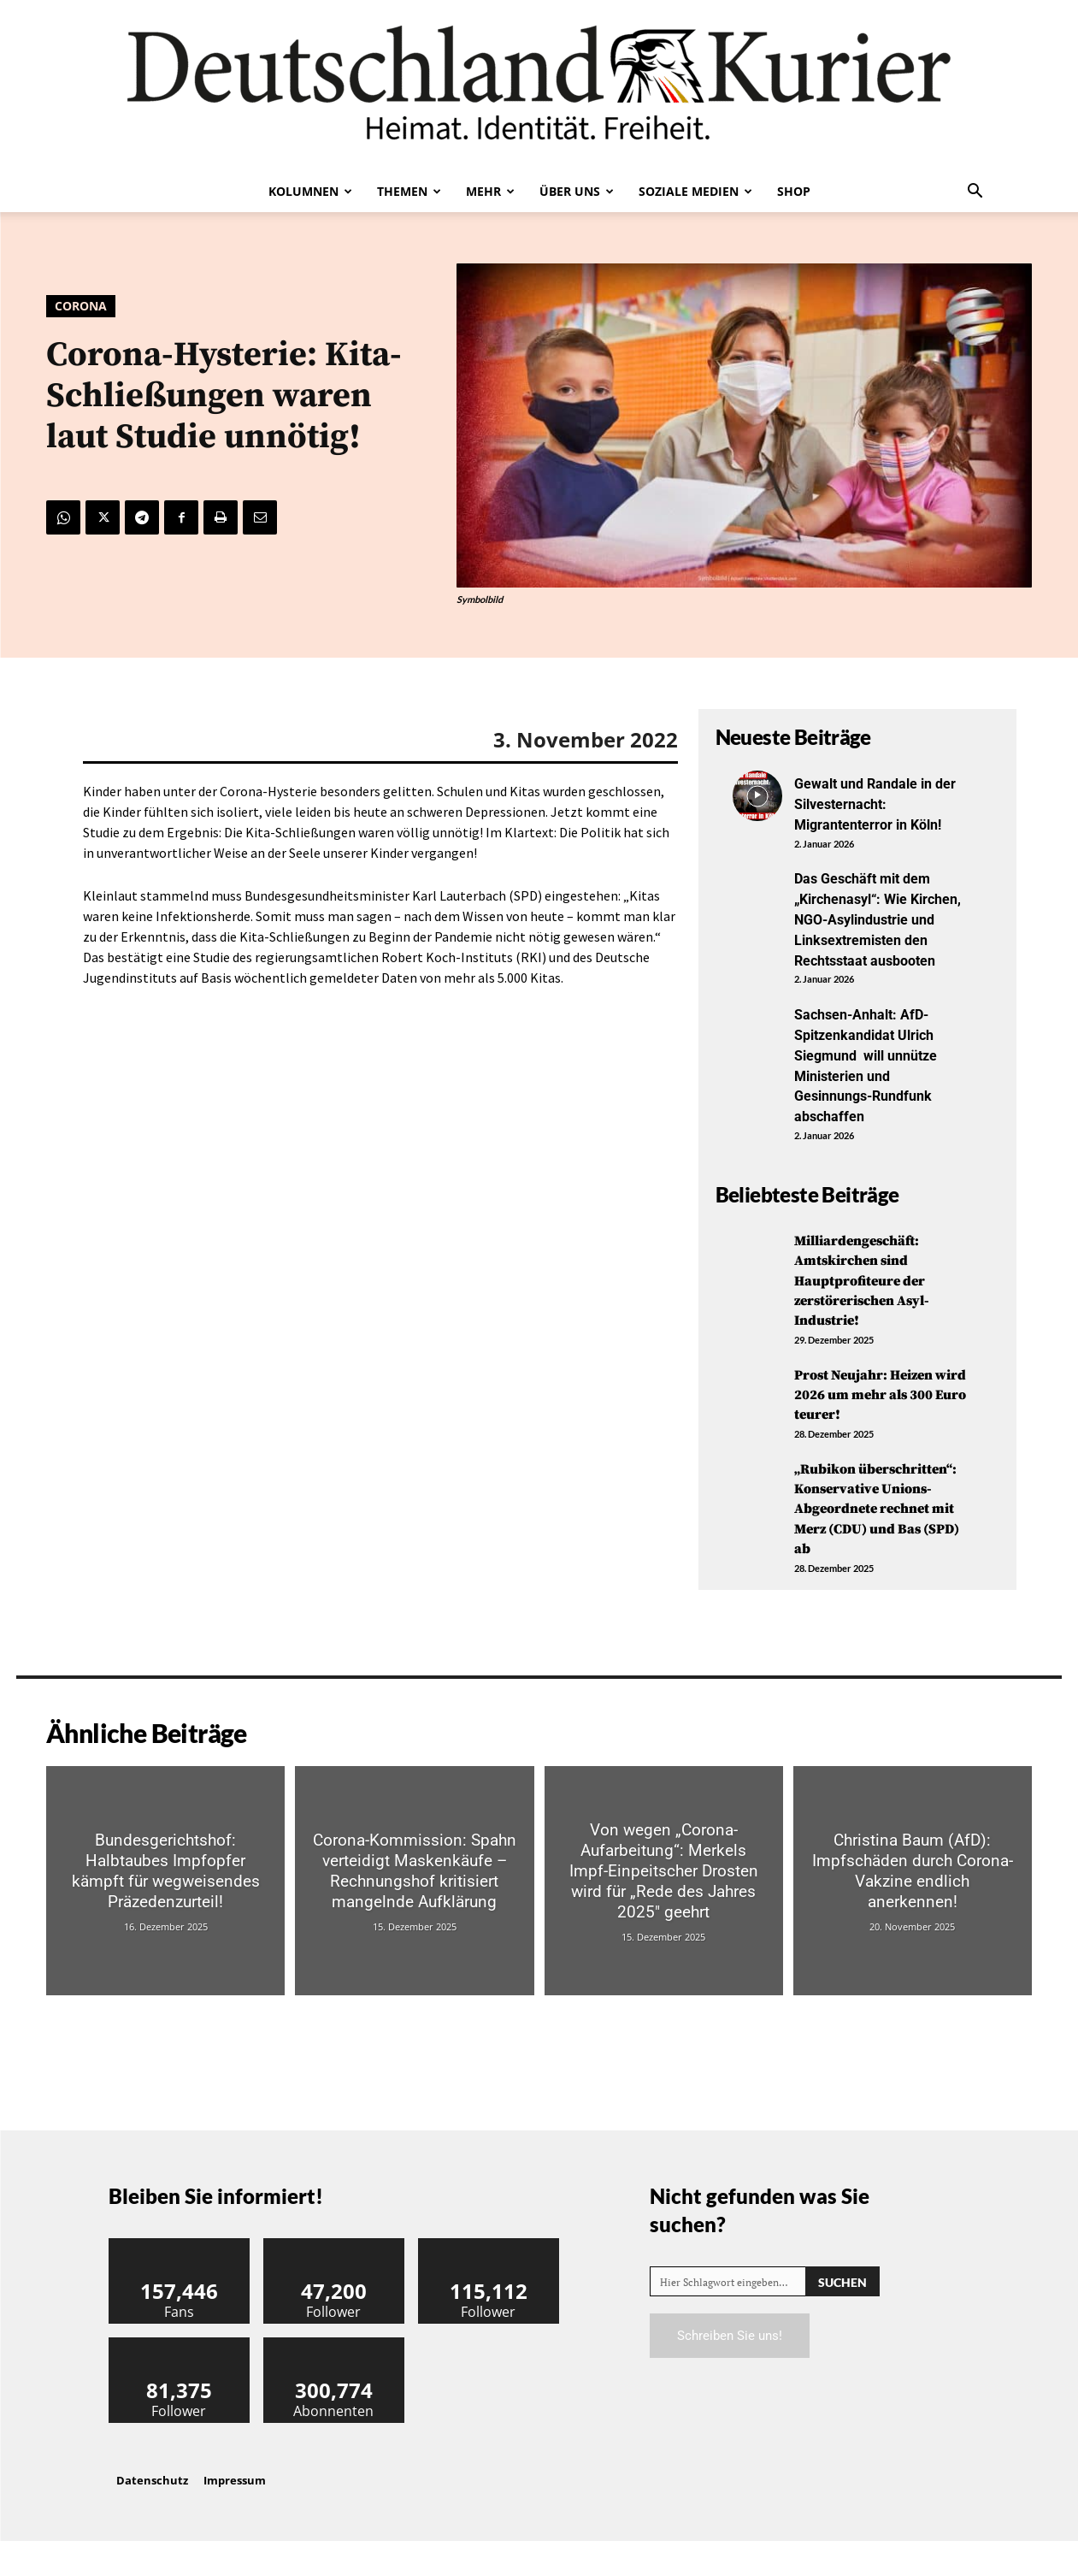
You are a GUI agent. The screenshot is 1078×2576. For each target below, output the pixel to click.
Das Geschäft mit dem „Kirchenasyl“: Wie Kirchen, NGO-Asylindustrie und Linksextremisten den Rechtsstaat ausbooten (873, 927)
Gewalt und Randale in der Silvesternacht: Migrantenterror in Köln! (879, 803)
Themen (409, 191)
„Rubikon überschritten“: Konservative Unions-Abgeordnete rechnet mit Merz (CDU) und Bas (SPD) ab (879, 1533)
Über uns (576, 191)
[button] (975, 192)
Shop (793, 191)
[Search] (842, 2316)
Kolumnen (310, 191)
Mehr (490, 191)
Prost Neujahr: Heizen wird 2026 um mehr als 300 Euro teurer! (876, 1409)
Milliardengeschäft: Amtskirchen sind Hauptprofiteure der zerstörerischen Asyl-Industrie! (869, 1296)
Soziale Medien (695, 191)
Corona (80, 306)
